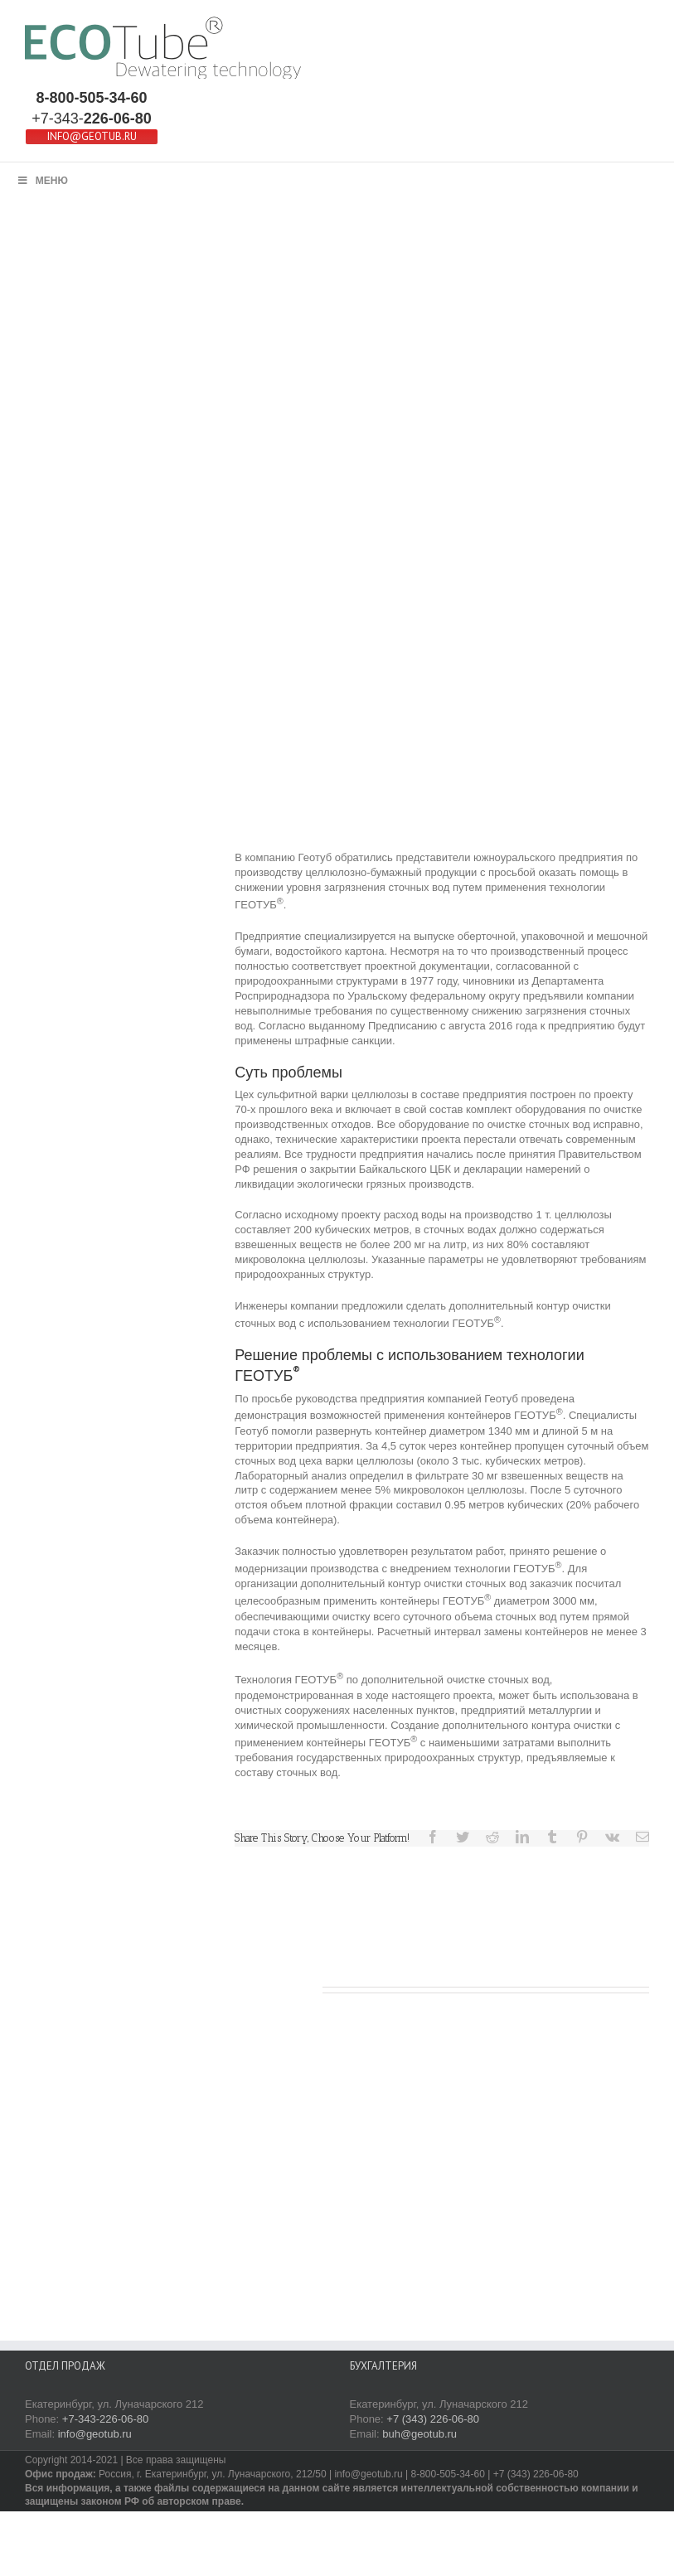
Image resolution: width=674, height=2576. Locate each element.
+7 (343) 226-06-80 (432, 2419)
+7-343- (92, 118)
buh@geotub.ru (419, 2434)
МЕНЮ (42, 180)
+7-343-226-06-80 (105, 2419)
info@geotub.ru (95, 2434)
